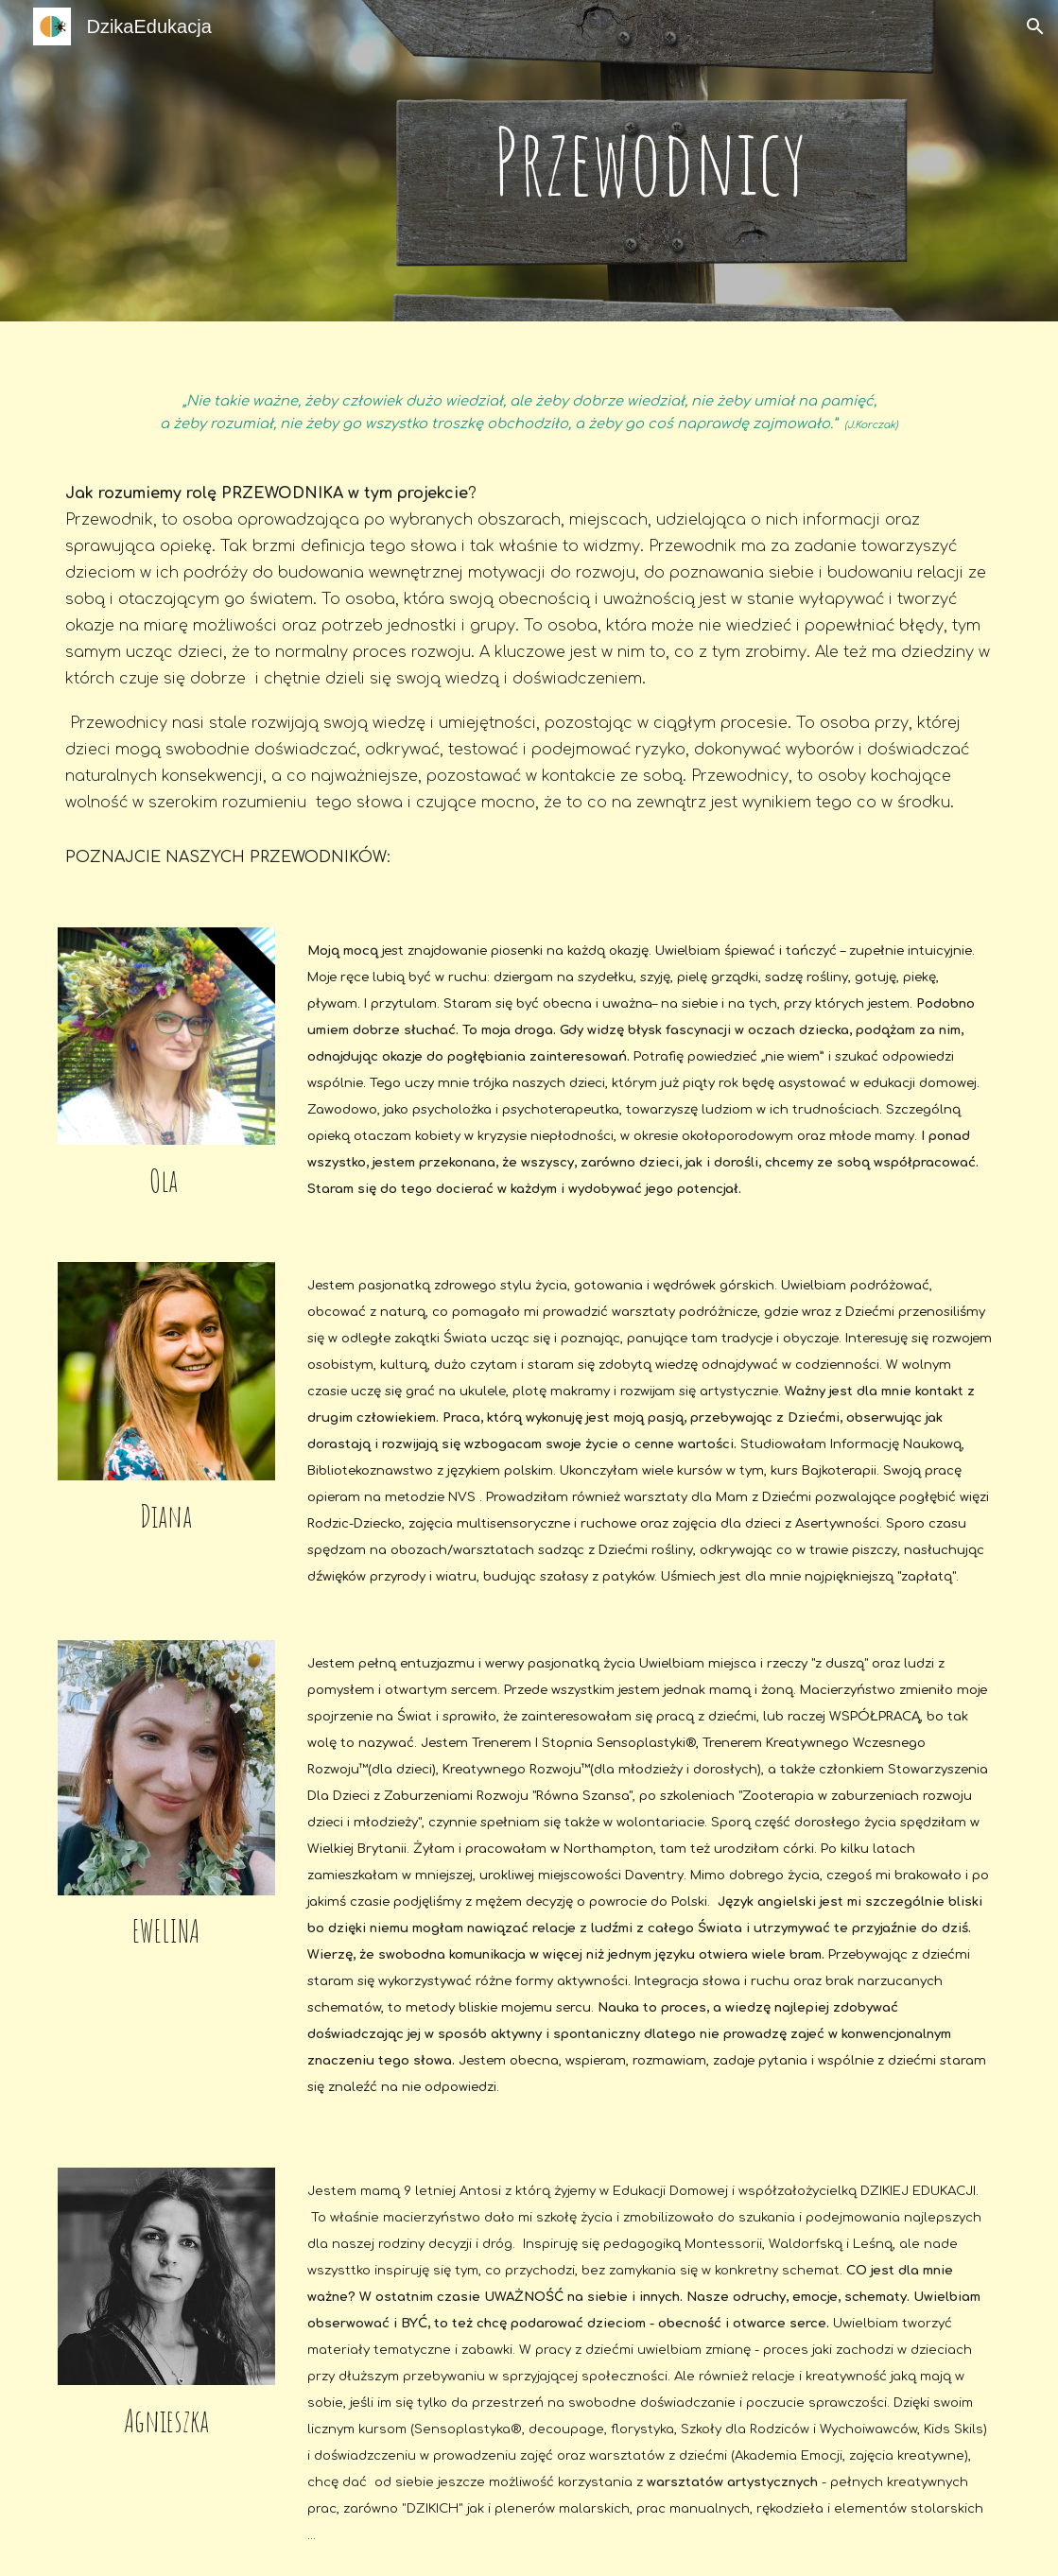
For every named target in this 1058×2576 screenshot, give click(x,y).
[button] (1035, 26)
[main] (650, 161)
